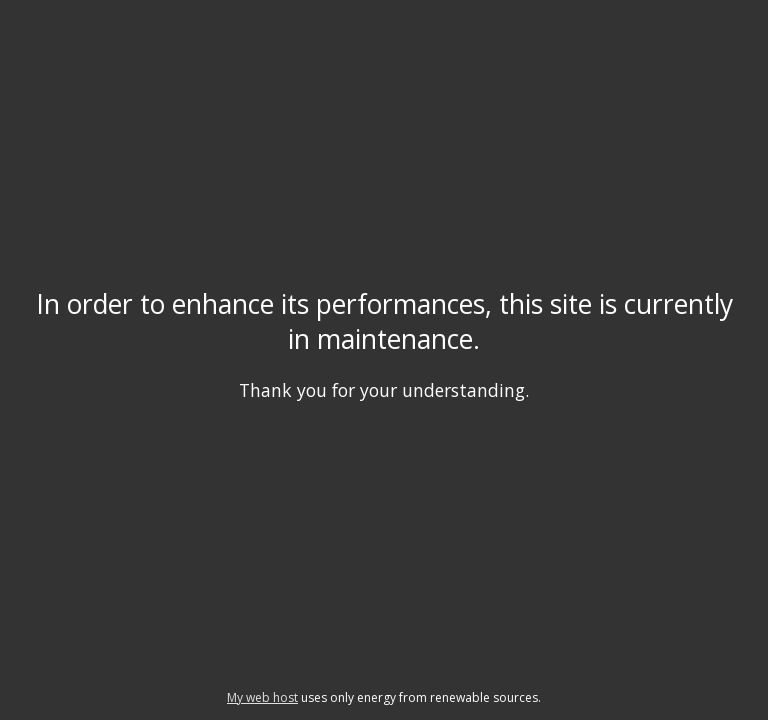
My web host (262, 697)
